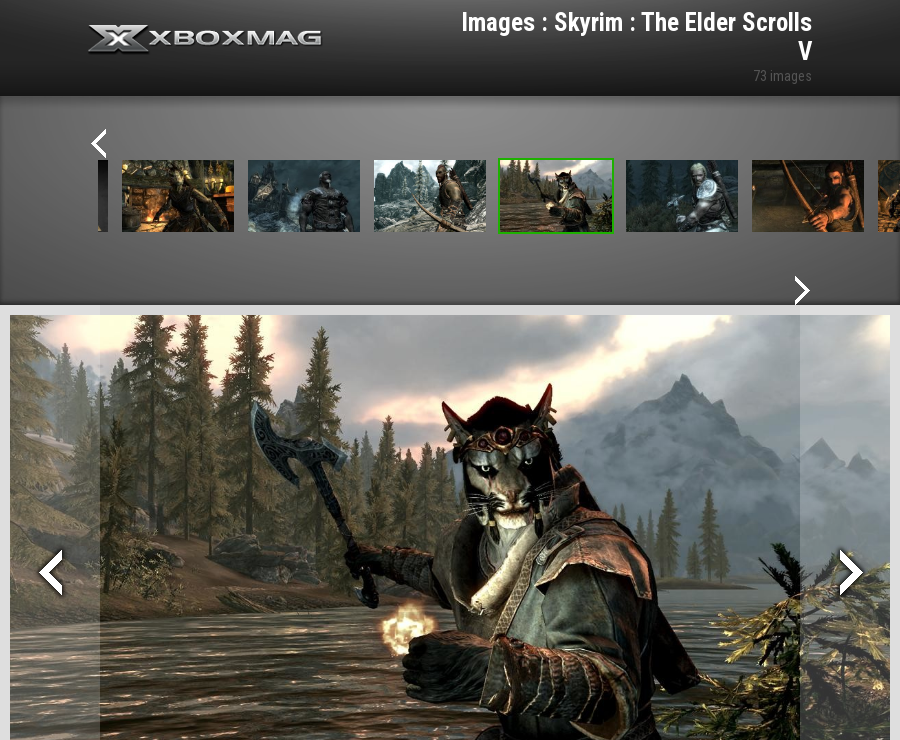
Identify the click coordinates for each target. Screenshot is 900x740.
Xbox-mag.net (205, 40)
